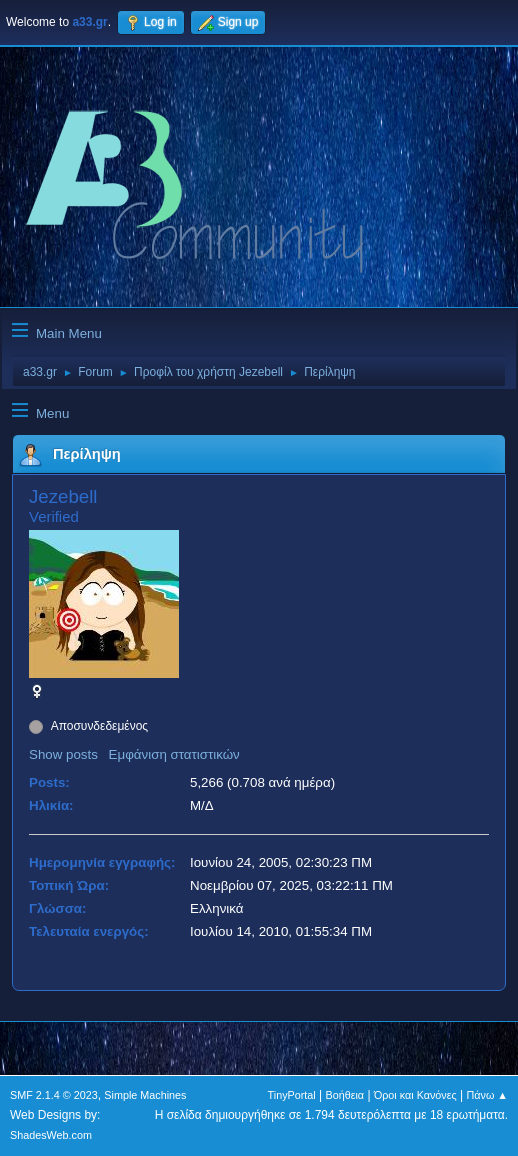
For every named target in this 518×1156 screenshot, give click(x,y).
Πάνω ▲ (488, 1095)
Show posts (63, 754)
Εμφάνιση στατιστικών (174, 754)
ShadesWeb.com (51, 1135)
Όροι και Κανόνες (415, 1095)
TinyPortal (292, 1095)
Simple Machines (145, 1095)
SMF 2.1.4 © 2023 (54, 1095)
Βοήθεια (344, 1095)
